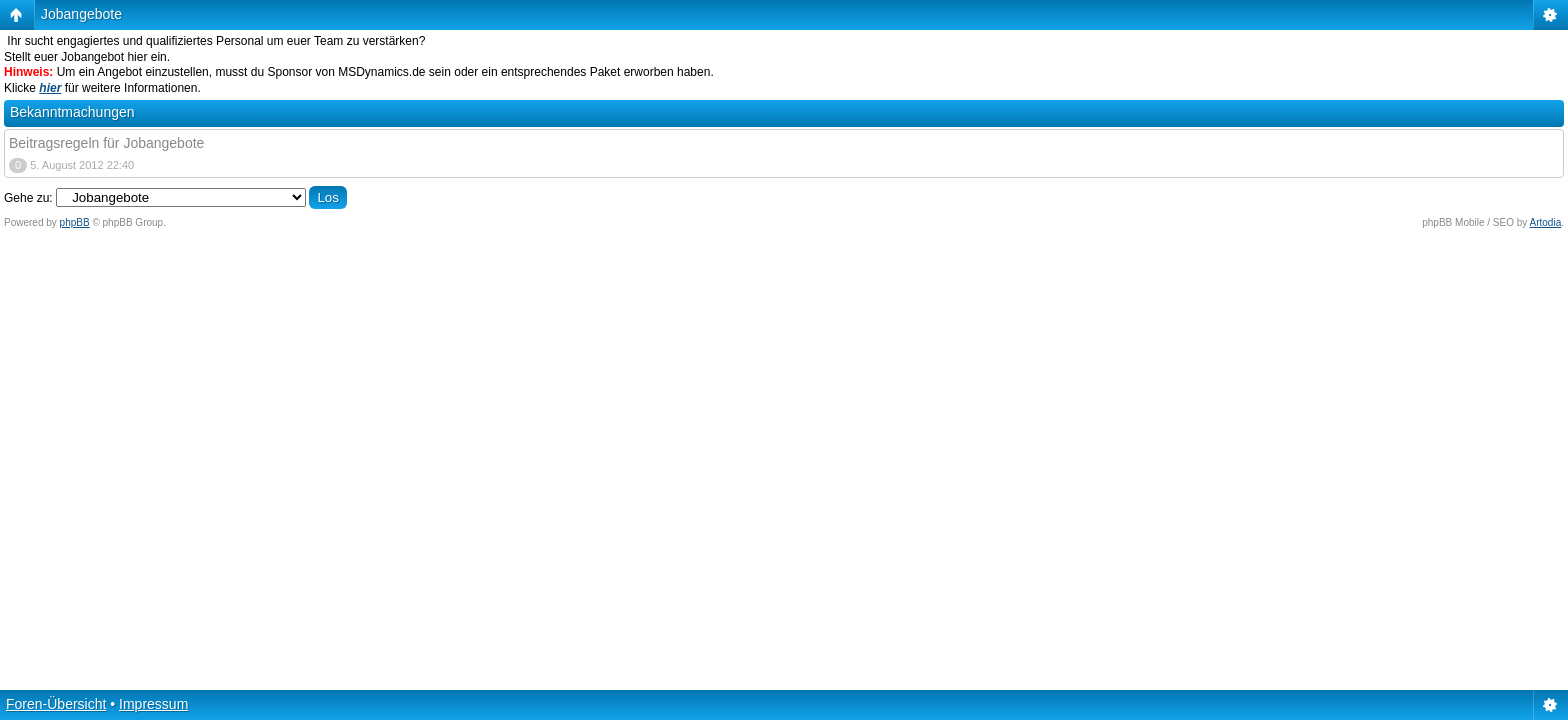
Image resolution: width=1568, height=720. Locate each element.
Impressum (153, 704)
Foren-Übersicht (56, 704)
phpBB (75, 222)
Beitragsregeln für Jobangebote (106, 143)
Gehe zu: (28, 198)
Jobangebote (81, 14)
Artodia (1546, 222)
